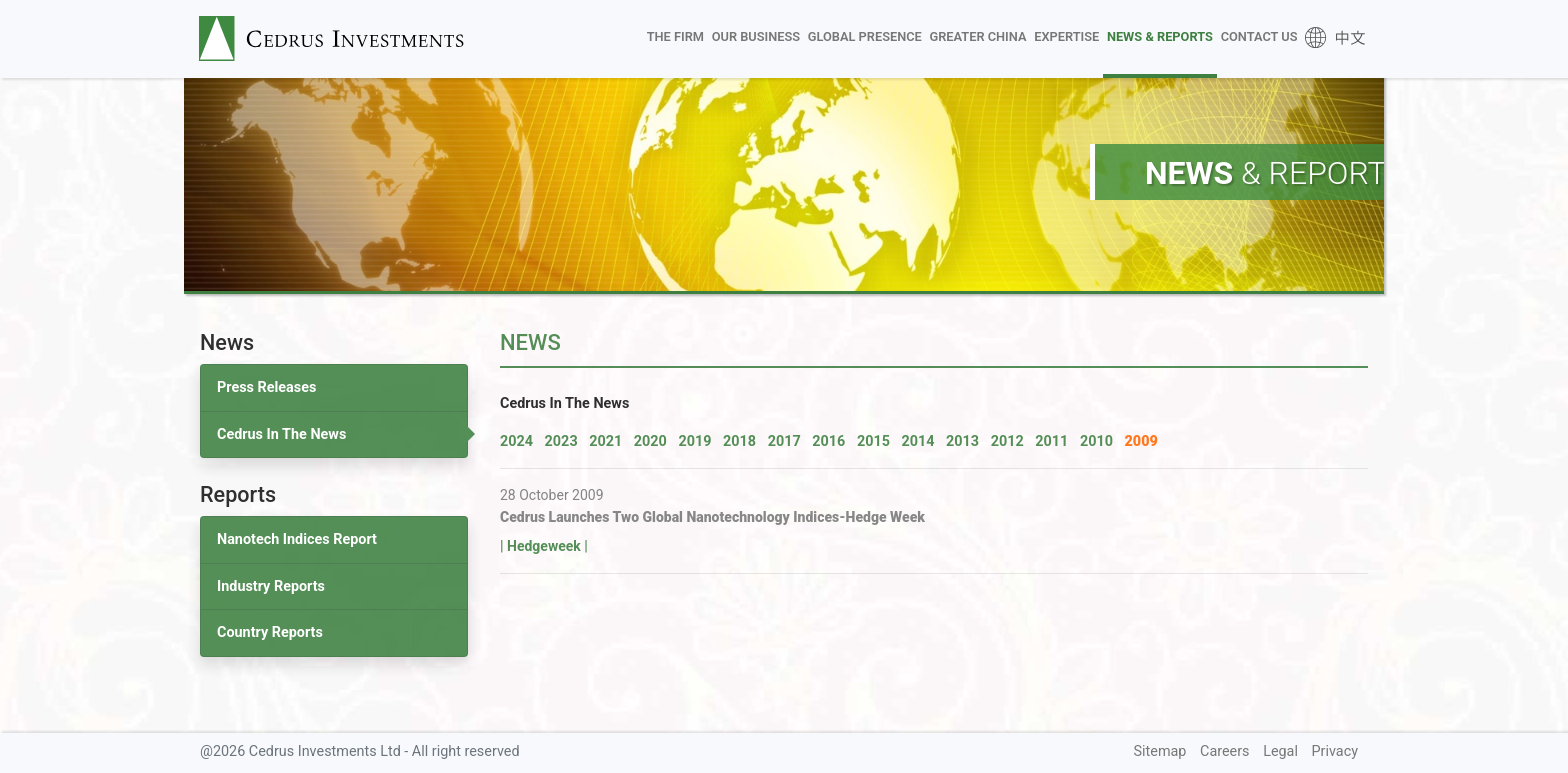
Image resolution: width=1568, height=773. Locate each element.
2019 (694, 441)
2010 (1096, 441)
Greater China (977, 36)
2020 (650, 441)
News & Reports (1160, 36)
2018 (739, 441)
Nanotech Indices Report (297, 539)
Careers (1225, 751)
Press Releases (266, 387)
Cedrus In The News (281, 434)
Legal (1280, 751)
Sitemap (1160, 751)
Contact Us (1259, 36)
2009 (1141, 441)
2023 (561, 441)
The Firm (675, 36)
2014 (917, 441)
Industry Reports (271, 586)
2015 (873, 441)
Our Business (756, 36)
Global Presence (865, 36)
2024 (516, 441)
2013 (962, 441)
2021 (605, 441)
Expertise (1066, 36)
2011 (1051, 441)
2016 (828, 441)
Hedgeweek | (547, 546)
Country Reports (270, 632)
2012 (1007, 441)
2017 (784, 441)
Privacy (1335, 751)
